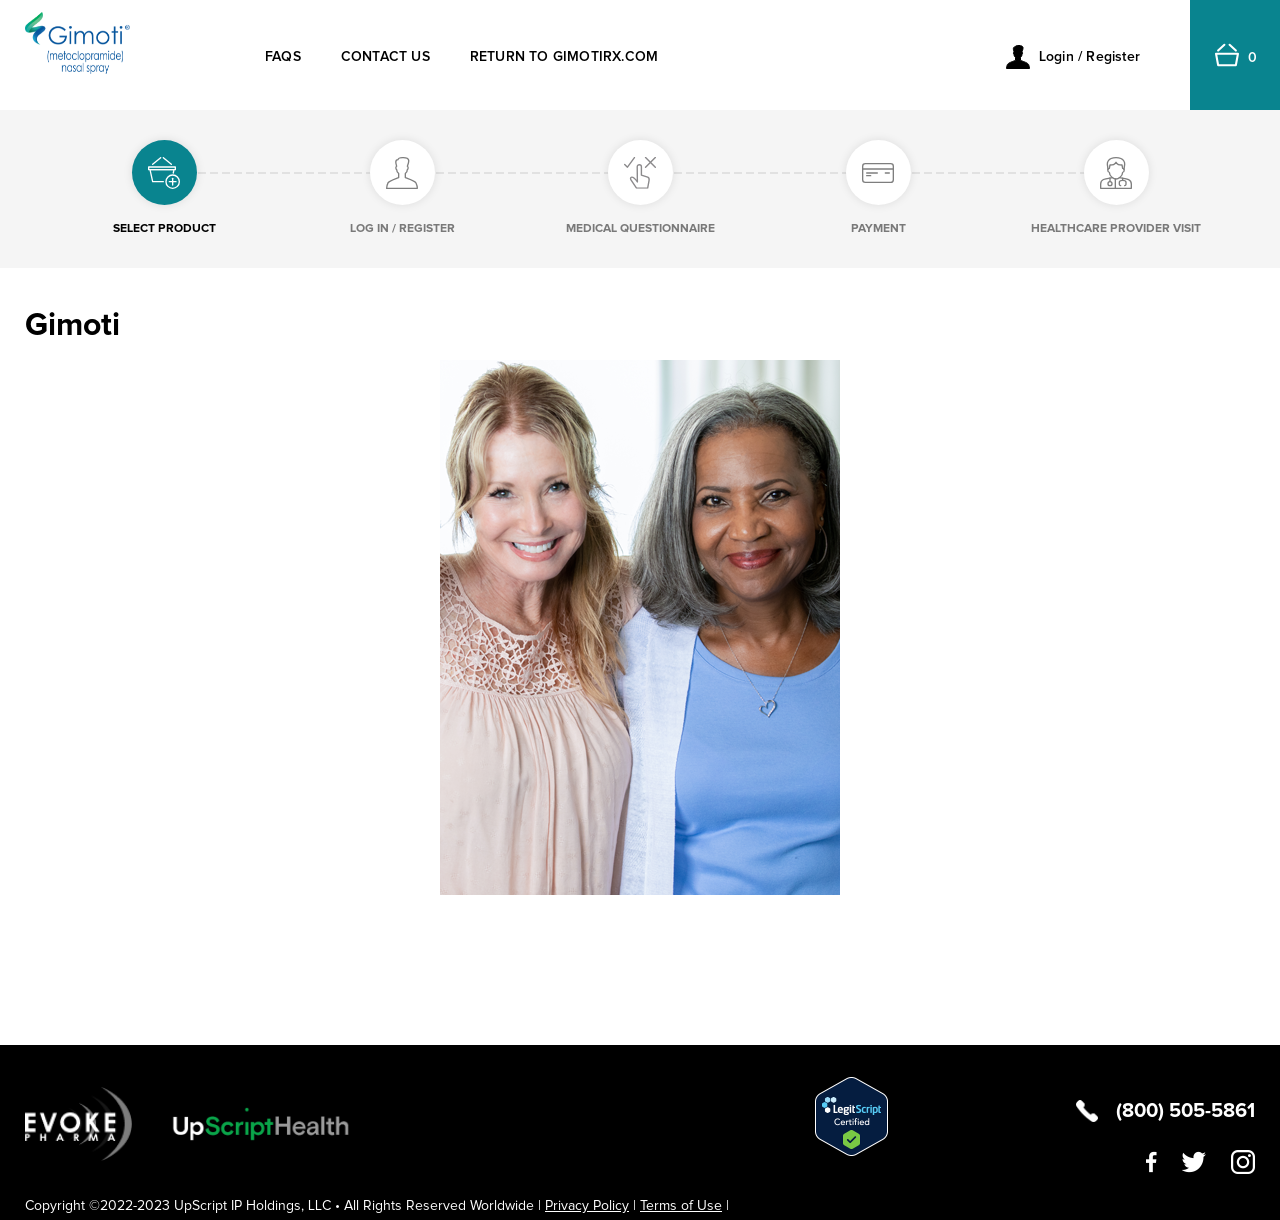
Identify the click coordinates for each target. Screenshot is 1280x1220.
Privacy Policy (587, 1206)
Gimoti (72, 326)
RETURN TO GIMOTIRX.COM (564, 57)
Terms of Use (681, 1206)
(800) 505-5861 (1185, 1111)
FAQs (283, 57)
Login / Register (1089, 57)
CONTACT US (385, 57)
